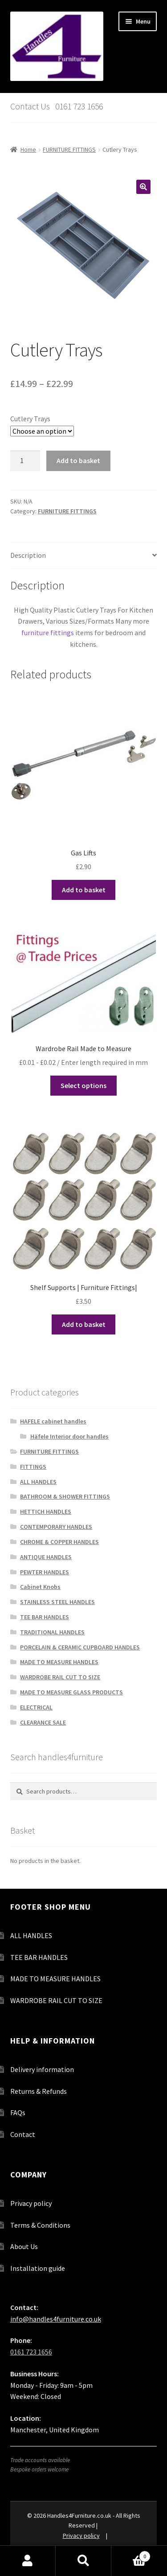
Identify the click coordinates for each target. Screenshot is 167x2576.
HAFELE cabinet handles (53, 1421)
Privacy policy (31, 2203)
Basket (131, 2554)
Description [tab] (28, 555)
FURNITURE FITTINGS (69, 149)
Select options (83, 1085)
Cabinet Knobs (40, 1587)
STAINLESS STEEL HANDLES (57, 1602)
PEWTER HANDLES (44, 1572)
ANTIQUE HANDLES (46, 1557)
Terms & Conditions (40, 2225)
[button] (143, 187)
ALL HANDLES (38, 1482)
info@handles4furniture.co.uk (55, 2318)
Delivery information (42, 2069)
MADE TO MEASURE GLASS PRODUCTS (71, 1692)
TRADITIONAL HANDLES (52, 1632)
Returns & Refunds (38, 2091)
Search (83, 2561)
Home (28, 149)
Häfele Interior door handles (69, 1436)
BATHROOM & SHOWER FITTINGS (65, 1496)
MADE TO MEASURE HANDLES (59, 1662)
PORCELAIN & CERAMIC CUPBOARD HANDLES (80, 1647)
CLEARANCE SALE (43, 1722)
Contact (22, 2134)
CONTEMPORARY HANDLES (56, 1527)
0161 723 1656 (31, 2351)
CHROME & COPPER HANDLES (59, 1542)
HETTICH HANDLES (45, 1512)
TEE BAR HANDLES (44, 1617)
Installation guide (37, 2268)
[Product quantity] (25, 461)
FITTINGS (33, 1467)
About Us (24, 2246)
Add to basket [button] (84, 889)
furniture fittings (47, 632)
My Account (28, 2561)
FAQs (17, 2112)
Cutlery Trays (30, 418)
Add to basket (78, 460)
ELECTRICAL (36, 1707)
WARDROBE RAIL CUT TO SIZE (60, 1677)
